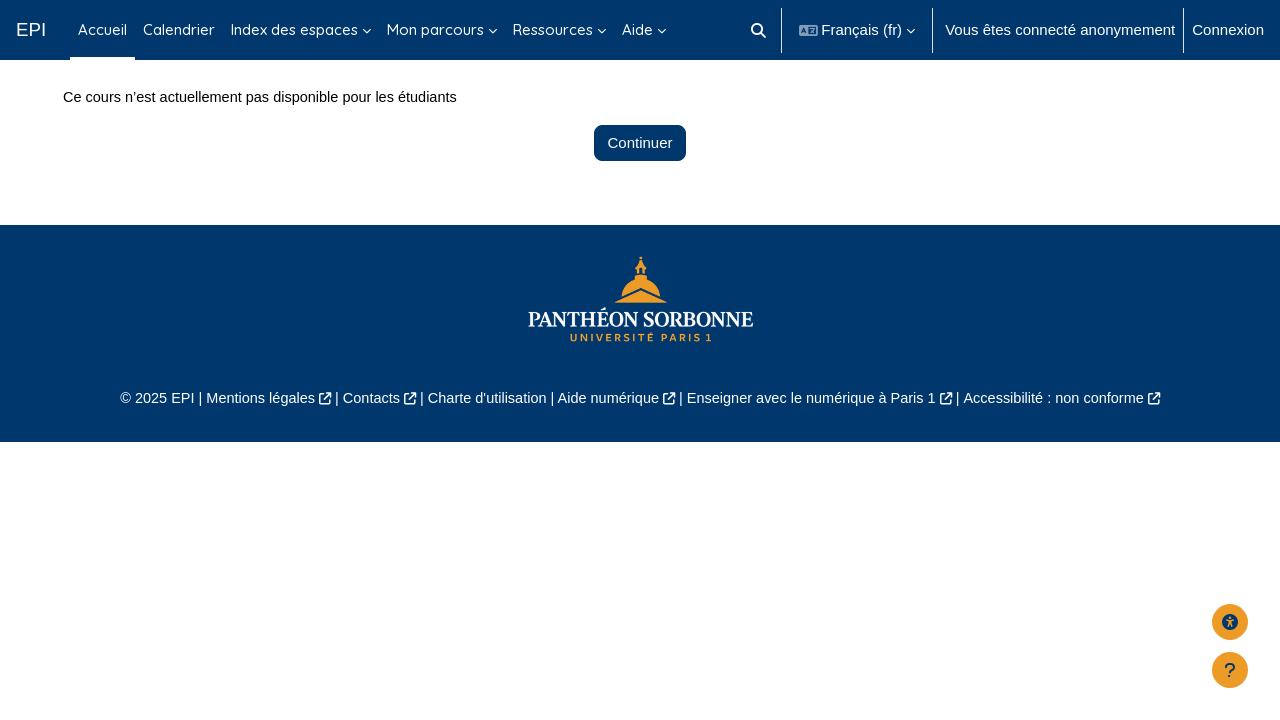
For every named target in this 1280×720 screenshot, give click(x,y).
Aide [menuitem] (637, 29)
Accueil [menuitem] (102, 29)
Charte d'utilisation (481, 445)
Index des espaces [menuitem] (294, 29)
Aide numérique (606, 445)
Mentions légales (246, 445)
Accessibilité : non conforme (1069, 445)
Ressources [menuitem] (553, 29)
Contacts (361, 445)
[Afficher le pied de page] (1230, 670)
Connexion (1228, 29)
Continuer (639, 189)
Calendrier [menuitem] (179, 29)
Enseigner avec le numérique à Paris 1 (818, 445)
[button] (758, 30)
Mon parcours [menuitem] (435, 29)
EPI (31, 29)
